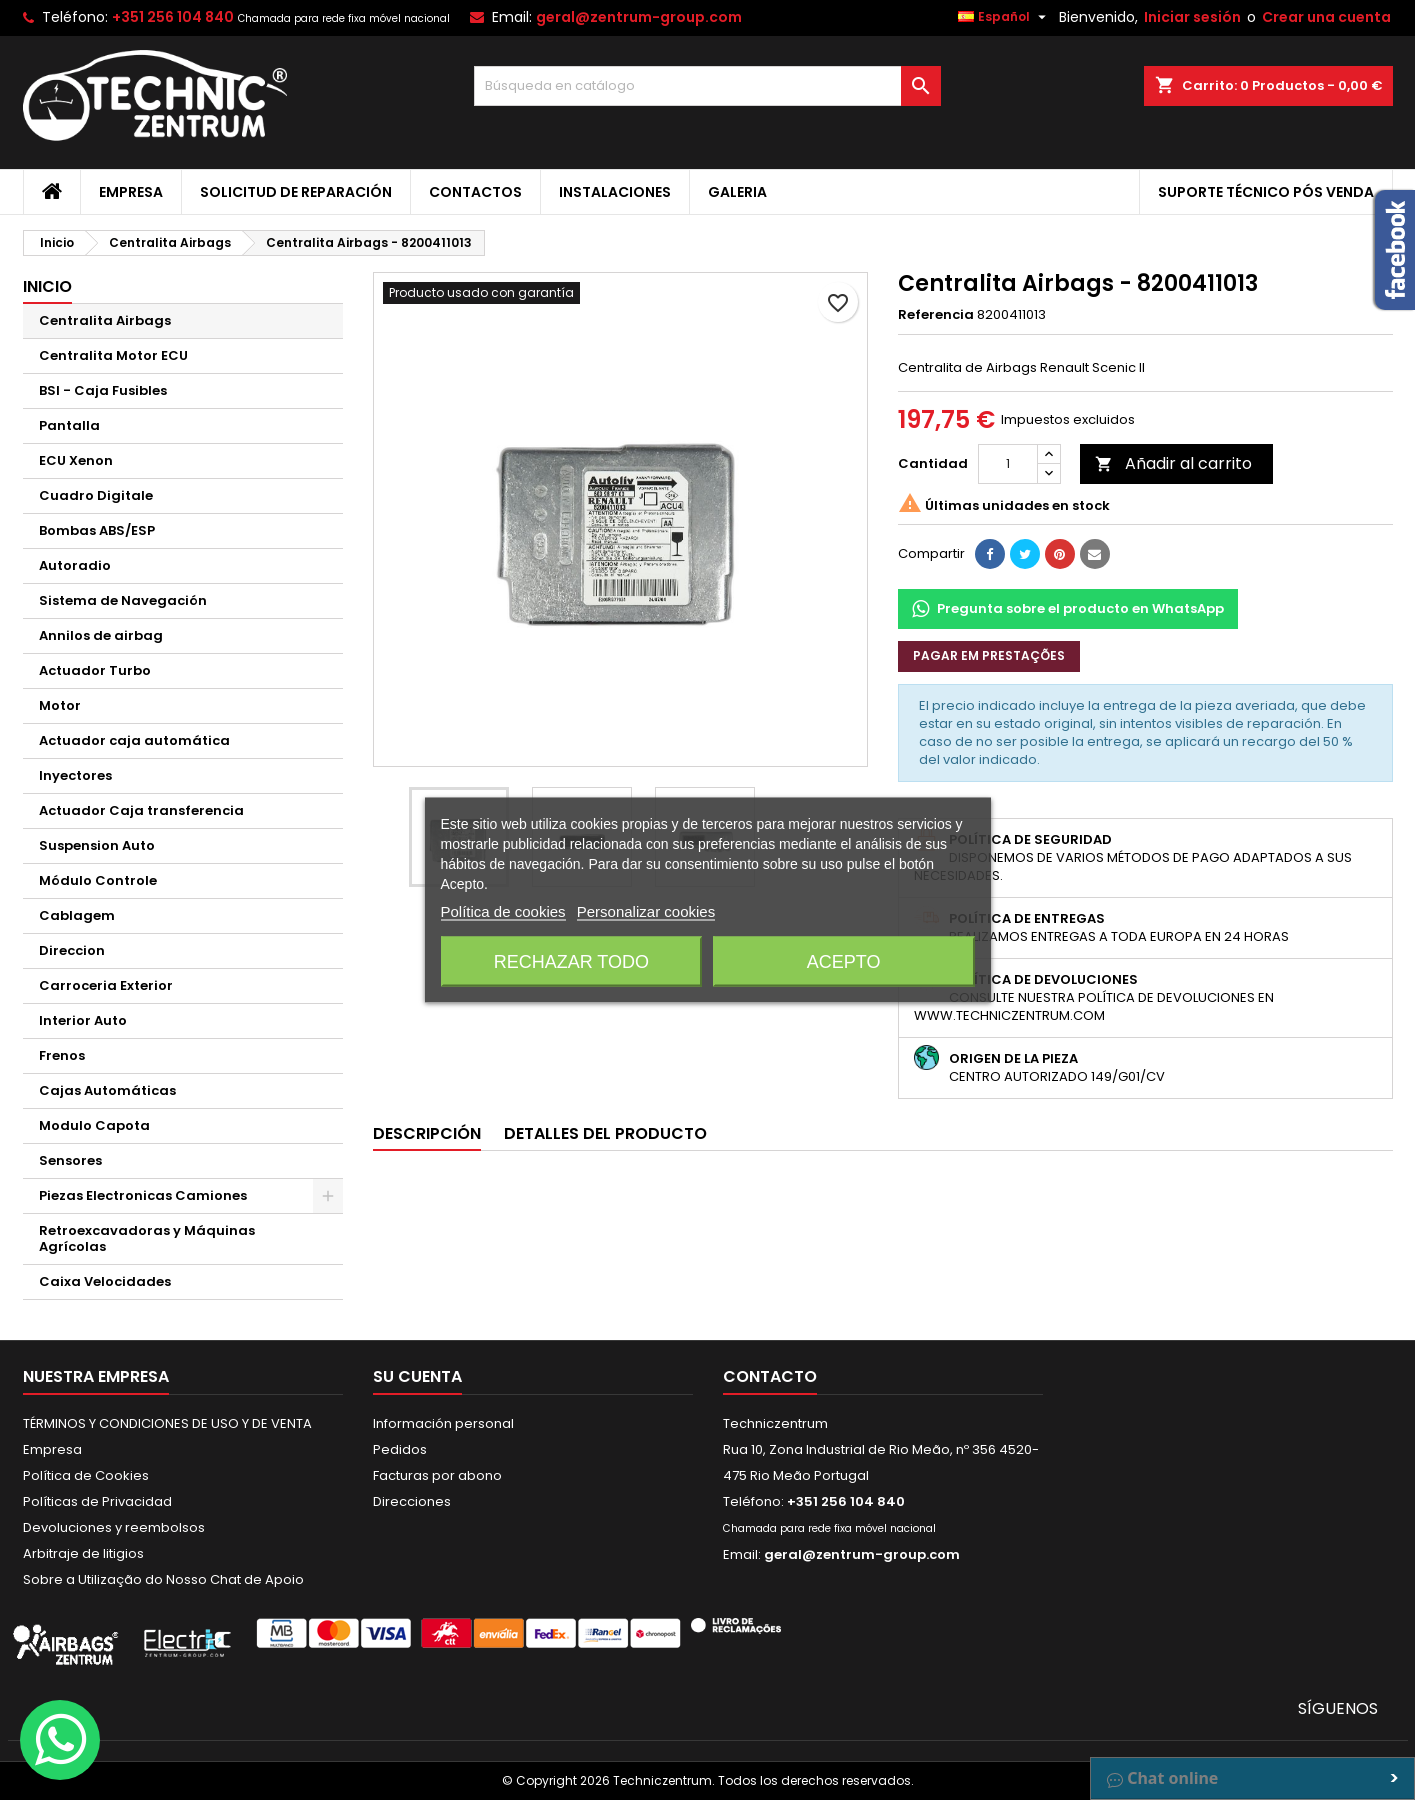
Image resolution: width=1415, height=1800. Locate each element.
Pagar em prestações (989, 655)
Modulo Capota (94, 1125)
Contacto (770, 1376)
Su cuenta (417, 1376)
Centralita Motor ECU (113, 355)
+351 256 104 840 (173, 17)
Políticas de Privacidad (97, 1501)
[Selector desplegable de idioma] (1004, 17)
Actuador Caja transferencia (141, 810)
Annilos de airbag (101, 635)
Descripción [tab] (427, 1133)
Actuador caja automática (134, 740)
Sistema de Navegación (123, 600)
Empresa (131, 192)
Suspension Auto (97, 845)
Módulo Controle (98, 880)
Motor (60, 705)
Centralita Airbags (105, 320)
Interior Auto (83, 1020)
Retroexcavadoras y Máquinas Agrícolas (147, 1238)
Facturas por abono (437, 1475)
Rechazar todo (571, 962)
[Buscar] (707, 86)
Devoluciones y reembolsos (114, 1527)
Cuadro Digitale (96, 495)
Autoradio (75, 565)
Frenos (62, 1055)
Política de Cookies (86, 1475)
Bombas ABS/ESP (97, 530)
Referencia (936, 315)
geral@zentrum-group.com (639, 17)
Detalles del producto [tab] (605, 1133)
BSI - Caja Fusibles (103, 390)
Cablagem (77, 915)
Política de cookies (503, 911)
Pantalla (69, 425)
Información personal (443, 1423)
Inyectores (75, 775)
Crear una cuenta (1326, 17)
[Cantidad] (1008, 464)
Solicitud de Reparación (296, 192)
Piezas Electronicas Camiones (143, 1195)
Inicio (47, 286)
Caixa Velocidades (105, 1281)
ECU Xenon (76, 460)
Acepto (844, 962)
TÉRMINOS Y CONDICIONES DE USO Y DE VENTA (167, 1423)
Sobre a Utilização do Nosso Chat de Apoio (163, 1579)
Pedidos (400, 1449)
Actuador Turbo (95, 670)
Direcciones (412, 1501)
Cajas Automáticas (107, 1090)
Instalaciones (615, 192)
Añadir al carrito (1173, 463)
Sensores (70, 1160)
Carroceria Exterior (106, 985)
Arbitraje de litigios (83, 1553)
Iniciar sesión (1192, 17)
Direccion (72, 950)
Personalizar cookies (646, 911)
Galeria (737, 192)
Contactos (475, 192)
